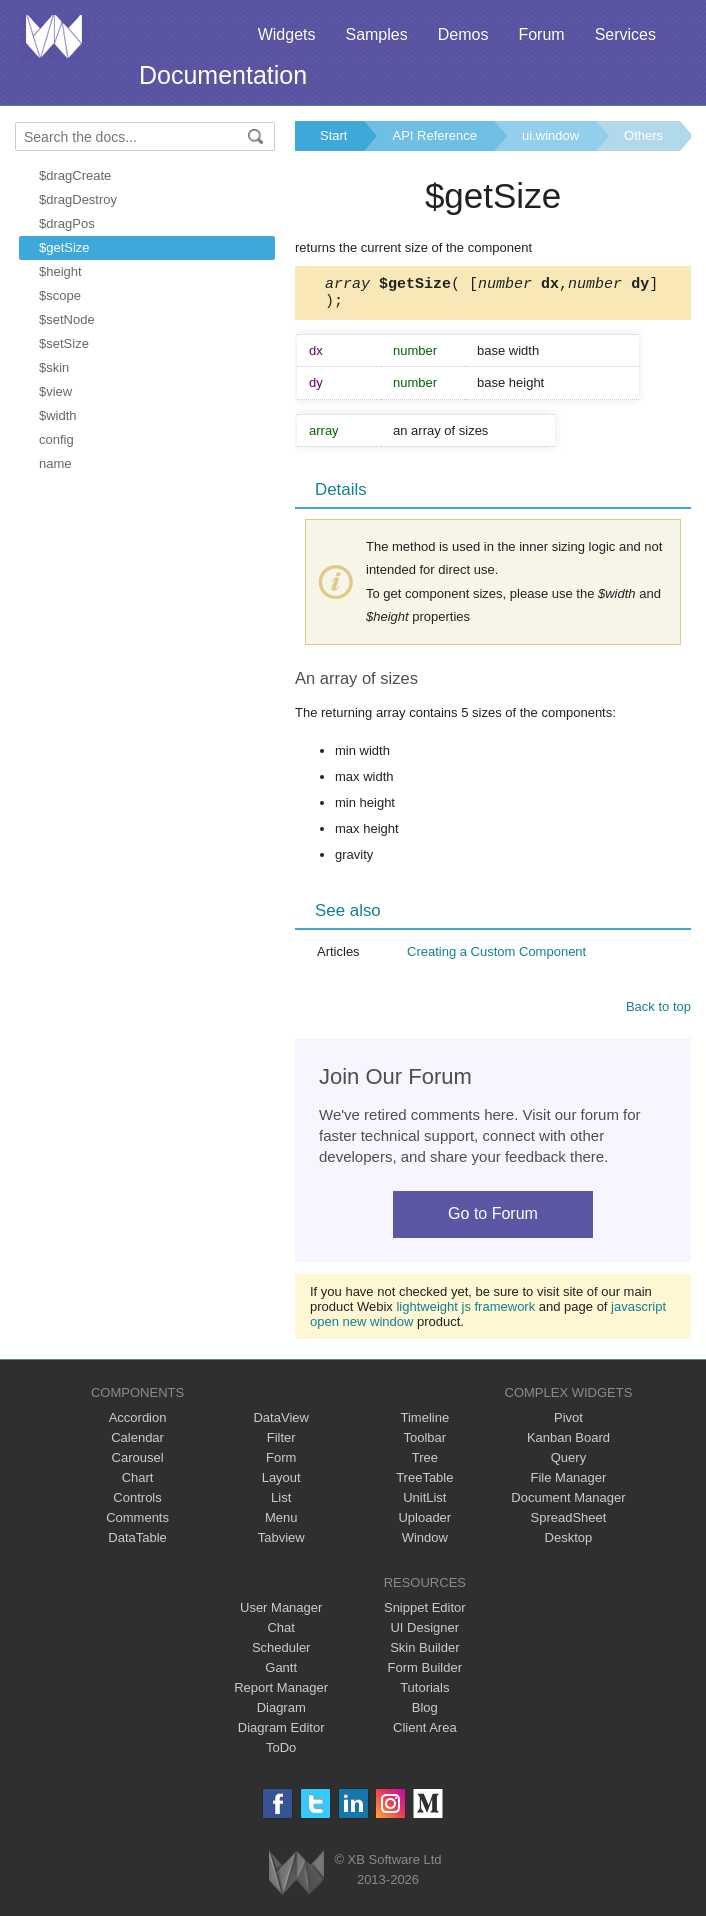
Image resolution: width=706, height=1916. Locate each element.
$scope (60, 295)
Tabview (281, 1543)
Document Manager (568, 1503)
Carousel (138, 1463)
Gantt (281, 1673)
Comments (137, 1523)
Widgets (287, 34)
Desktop (569, 1543)
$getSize (64, 247)
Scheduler (281, 1653)
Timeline (424, 1423)
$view (55, 391)
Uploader (424, 1523)
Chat (280, 1633)
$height (60, 271)
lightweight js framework (465, 1312)
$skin (54, 367)
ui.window (550, 135)
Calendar (137, 1443)
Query (568, 1463)
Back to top (658, 1012)
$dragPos (67, 223)
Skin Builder (424, 1653)
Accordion (138, 1423)
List (281, 1503)
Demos (463, 34)
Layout (281, 1483)
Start (333, 135)
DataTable (137, 1543)
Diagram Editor (281, 1733)
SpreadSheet (568, 1523)
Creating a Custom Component (496, 957)
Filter (281, 1443)
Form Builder (425, 1673)
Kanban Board (568, 1443)
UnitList (424, 1503)
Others (643, 135)
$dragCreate (75, 175)
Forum (541, 34)
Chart (138, 1483)
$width (58, 415)
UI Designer (424, 1633)
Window (425, 1543)
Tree (425, 1463)
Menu (281, 1523)
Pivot (568, 1423)
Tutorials (424, 1693)
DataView (280, 1423)
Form (281, 1463)
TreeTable (424, 1483)
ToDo (281, 1753)
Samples (376, 34)
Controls (137, 1503)
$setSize (64, 343)
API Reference (434, 135)
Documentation (223, 75)
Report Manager (281, 1693)
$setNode (67, 319)
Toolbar (424, 1443)
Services (625, 34)
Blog (425, 1713)
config (56, 439)
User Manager (281, 1613)
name (55, 463)
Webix (296, 1878)
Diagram (281, 1713)
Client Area (425, 1733)
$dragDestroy (78, 199)
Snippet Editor (425, 1613)
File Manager (569, 1483)
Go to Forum (493, 1219)
